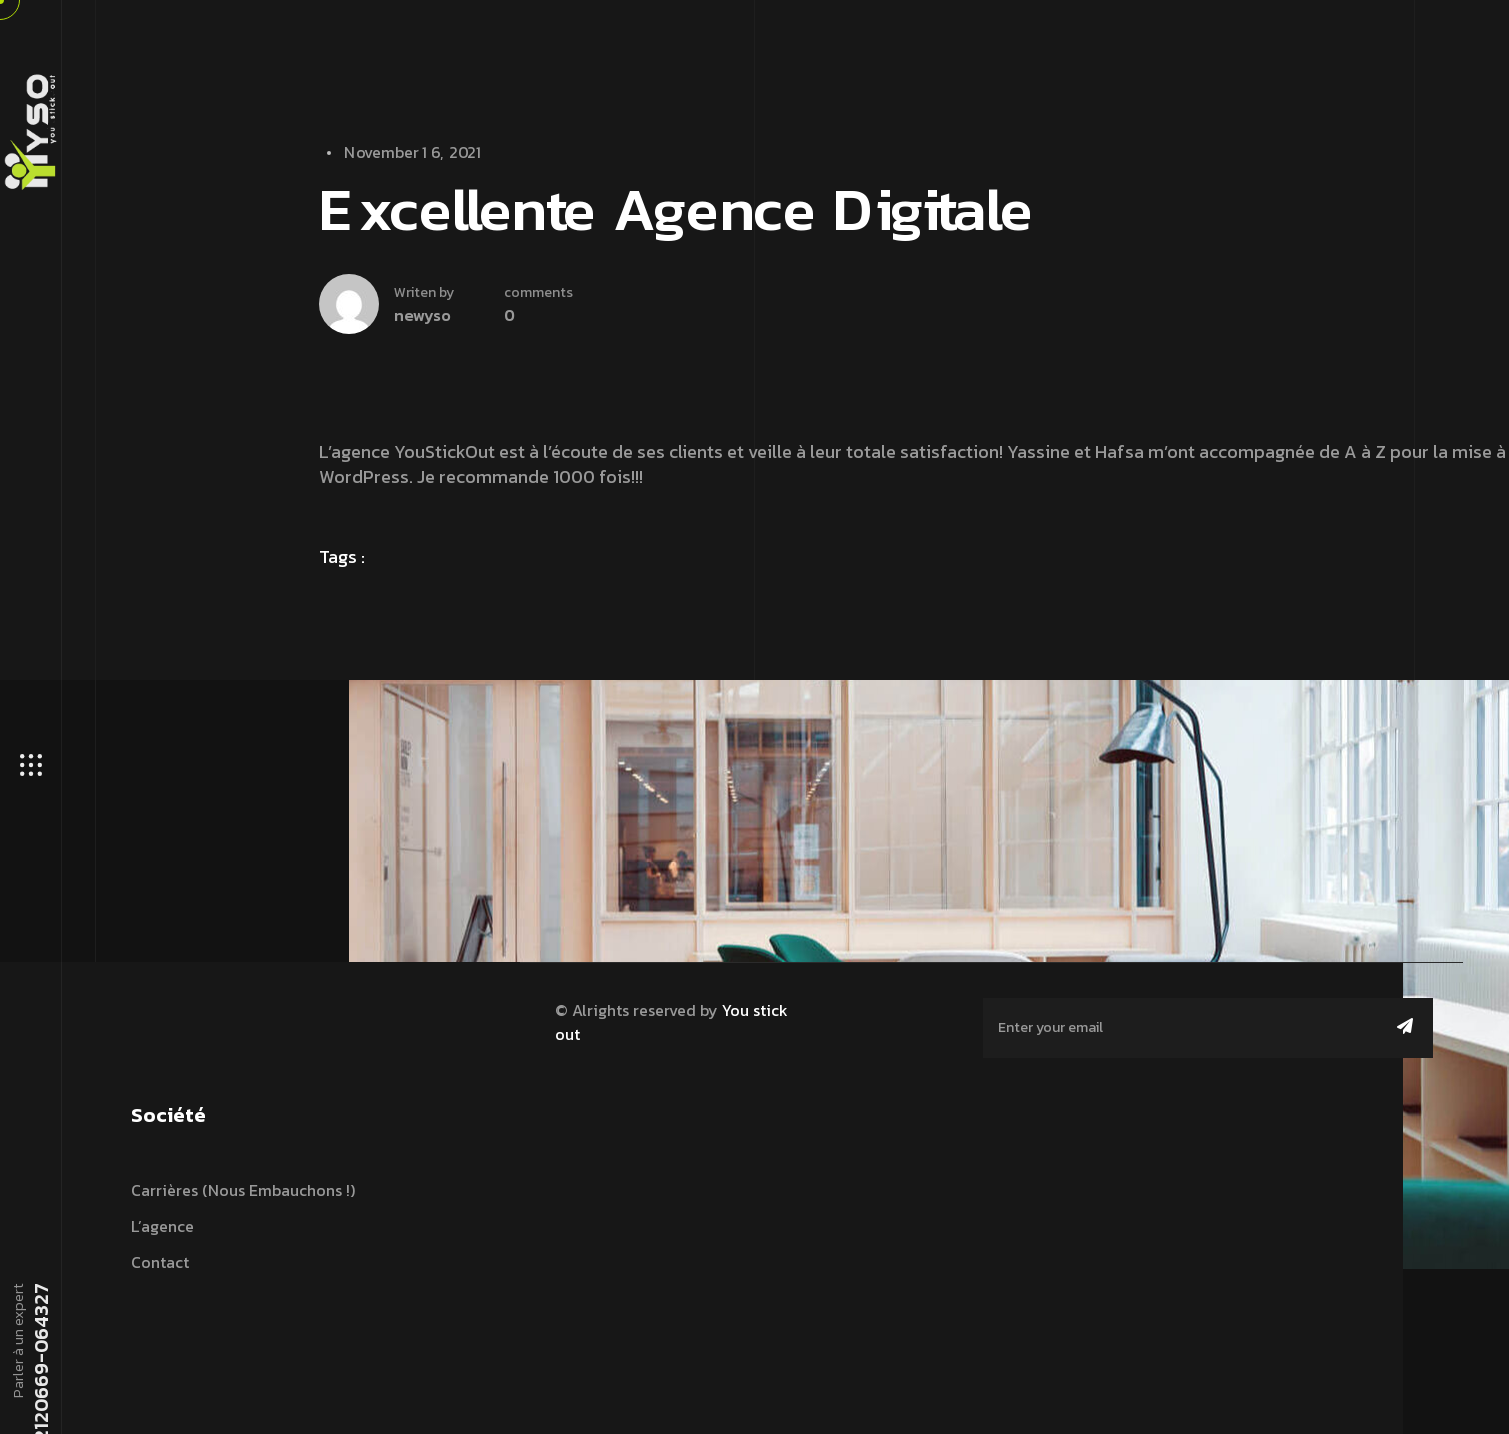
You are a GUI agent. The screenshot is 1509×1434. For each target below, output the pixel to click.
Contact (160, 1262)
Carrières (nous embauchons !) (243, 1190)
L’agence (162, 1226)
